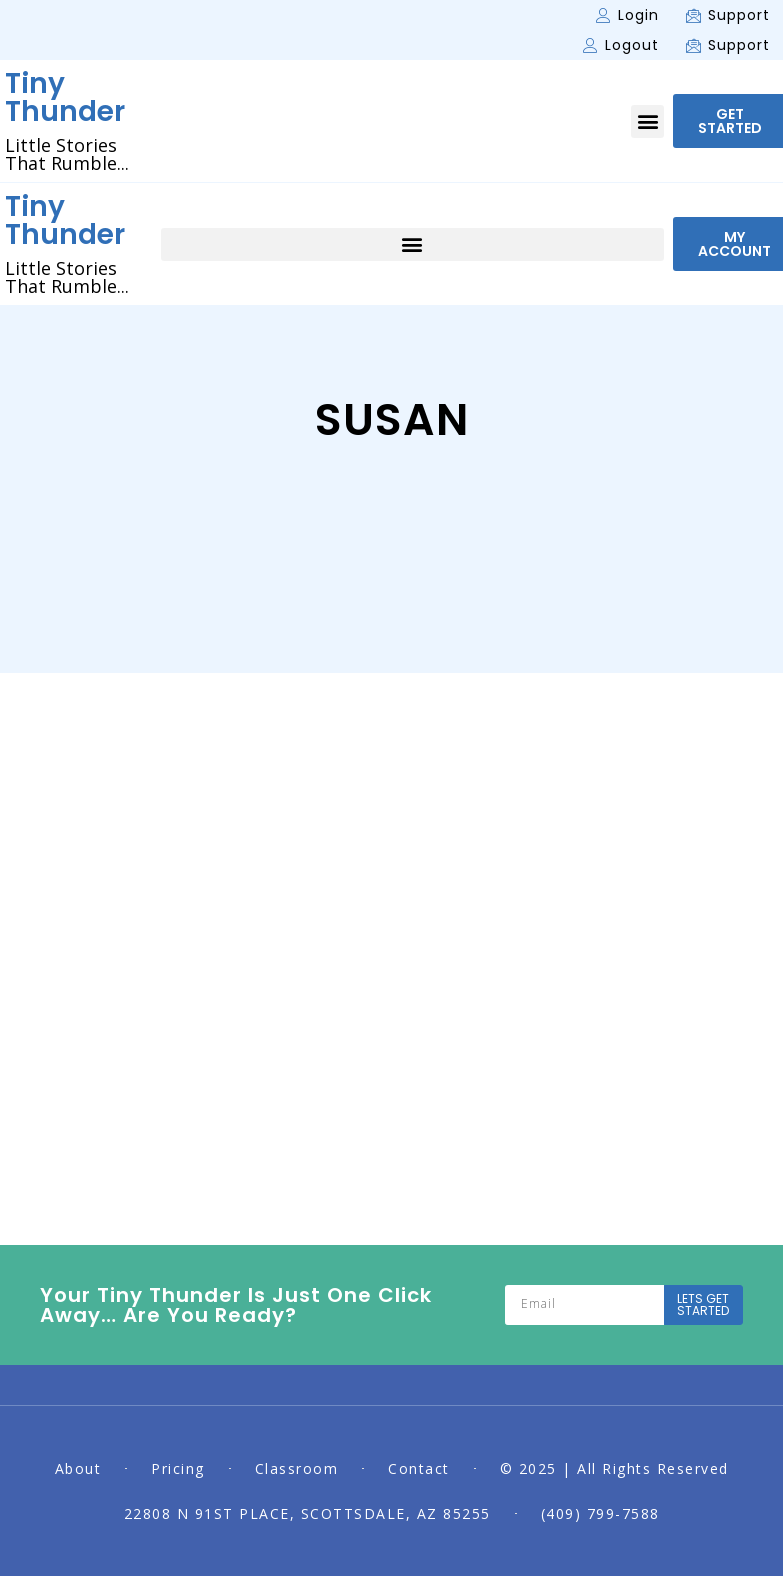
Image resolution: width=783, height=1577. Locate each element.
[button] (647, 121)
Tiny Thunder (65, 97)
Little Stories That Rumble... (67, 154)
